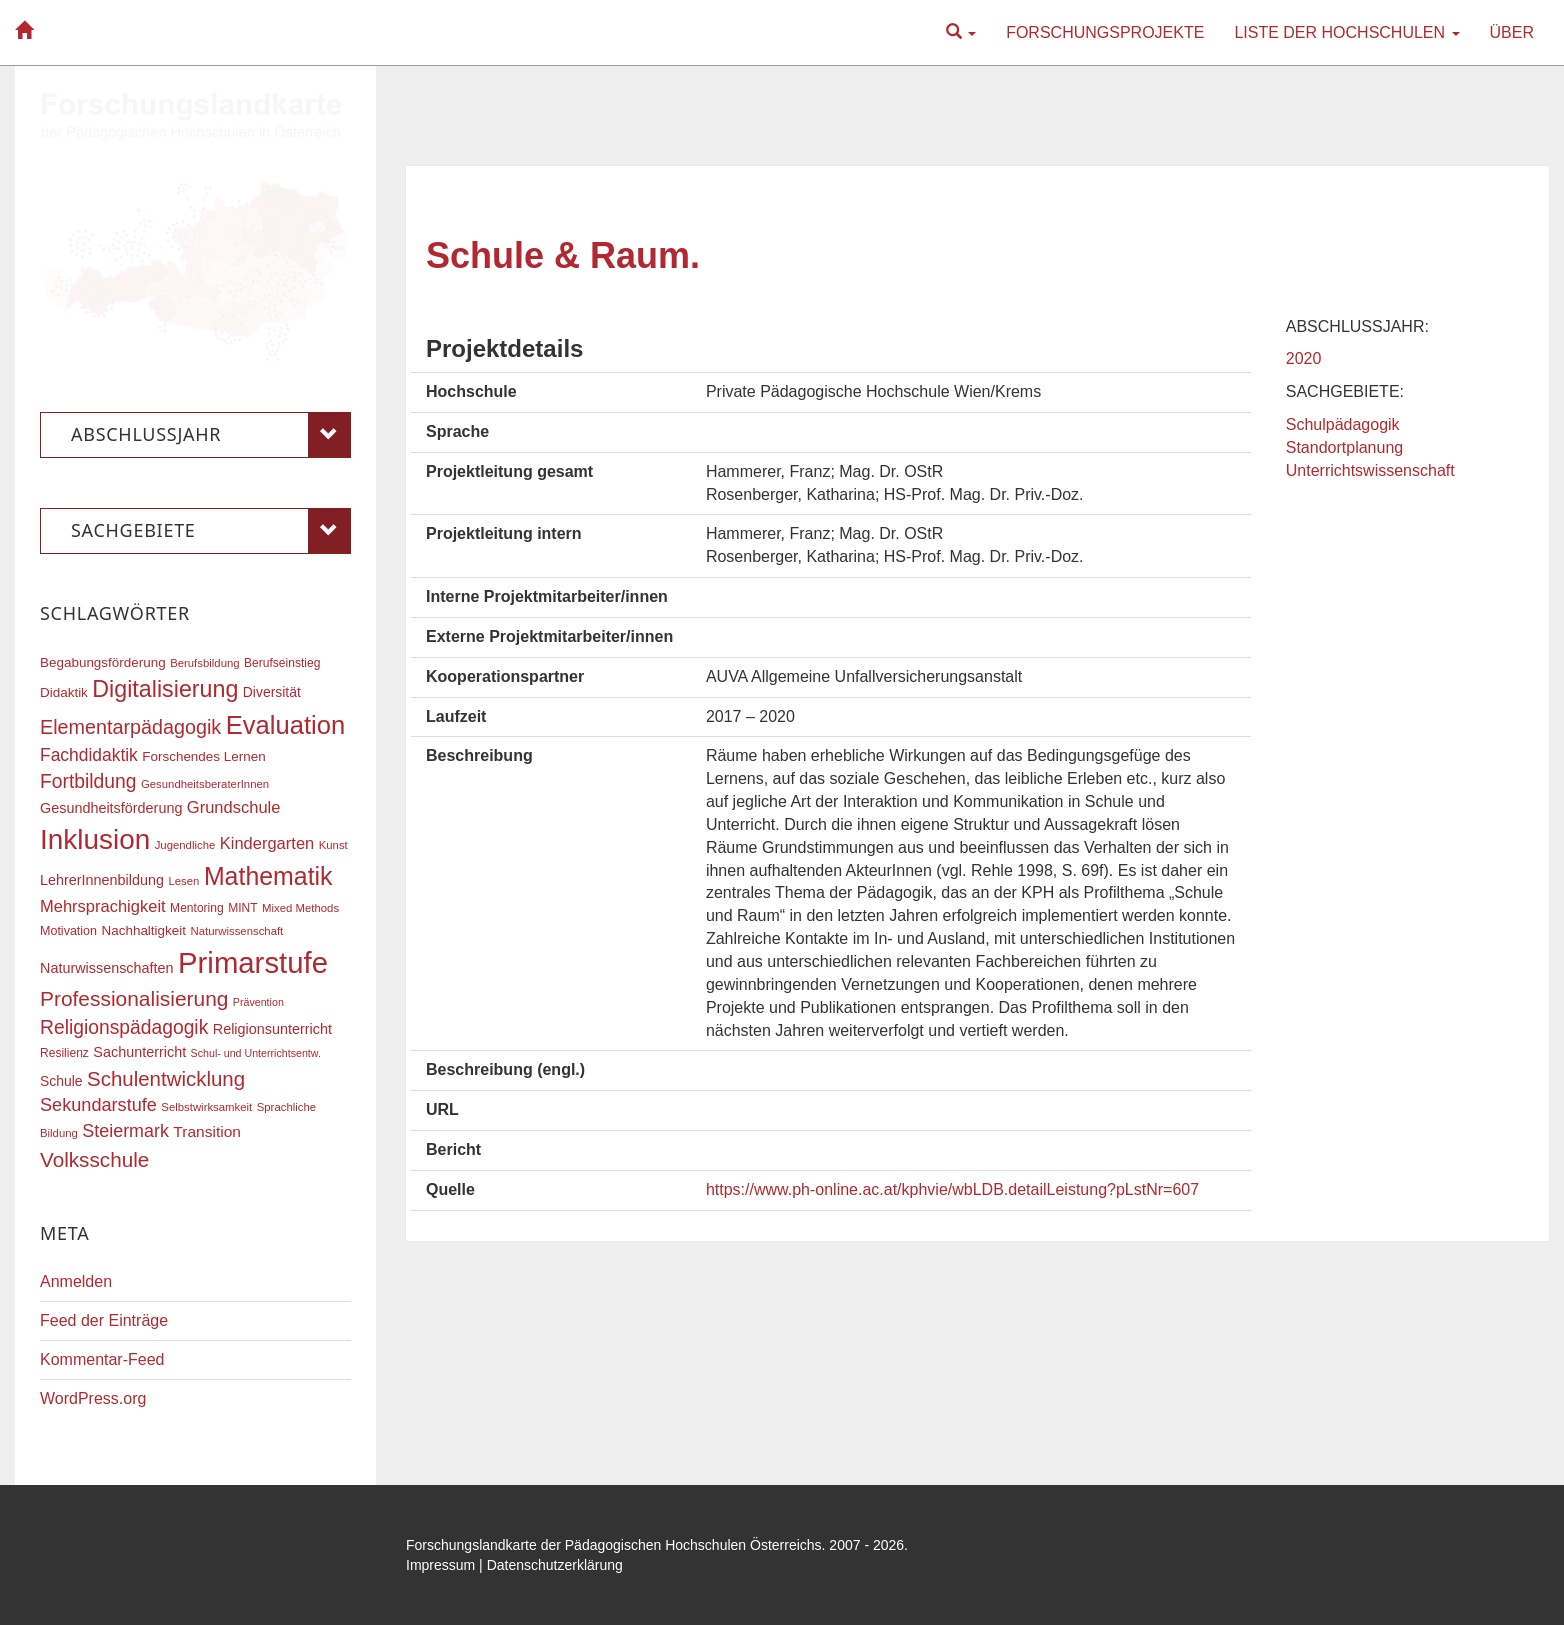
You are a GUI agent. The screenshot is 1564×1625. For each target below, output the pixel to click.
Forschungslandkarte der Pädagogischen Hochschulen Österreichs (614, 1545)
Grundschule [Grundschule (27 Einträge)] (234, 807)
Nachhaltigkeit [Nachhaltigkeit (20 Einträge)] (144, 930)
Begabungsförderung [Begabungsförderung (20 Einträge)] (103, 662)
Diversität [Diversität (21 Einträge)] (272, 692)
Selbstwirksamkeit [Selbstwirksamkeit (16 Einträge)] (206, 1107)
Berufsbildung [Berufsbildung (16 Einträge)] (204, 663)
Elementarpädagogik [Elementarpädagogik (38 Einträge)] (130, 727)
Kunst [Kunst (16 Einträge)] (333, 845)
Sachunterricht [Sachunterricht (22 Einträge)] (139, 1052)
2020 (1304, 358)
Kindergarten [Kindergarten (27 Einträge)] (267, 843)
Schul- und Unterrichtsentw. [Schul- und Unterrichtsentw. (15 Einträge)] (256, 1053)
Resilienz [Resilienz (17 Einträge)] (64, 1053)
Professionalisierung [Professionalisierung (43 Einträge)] (134, 998)
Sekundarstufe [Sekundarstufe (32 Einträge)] (98, 1105)
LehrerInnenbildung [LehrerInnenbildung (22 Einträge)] (102, 880)
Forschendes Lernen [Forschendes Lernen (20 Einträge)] (203, 756)
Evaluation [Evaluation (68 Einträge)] (286, 725)
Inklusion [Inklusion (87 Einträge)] (95, 839)
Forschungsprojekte (1105, 32)
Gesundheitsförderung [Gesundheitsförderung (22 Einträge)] (111, 808)
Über (1512, 32)
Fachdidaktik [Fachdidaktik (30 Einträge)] (89, 755)
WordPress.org (93, 1398)
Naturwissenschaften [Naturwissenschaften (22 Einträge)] (107, 968)
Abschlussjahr (211, 435)
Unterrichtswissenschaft (1370, 470)
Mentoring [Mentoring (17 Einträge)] (197, 908)
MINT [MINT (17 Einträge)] (242, 908)
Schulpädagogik (1343, 424)
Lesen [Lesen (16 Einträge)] (183, 881)
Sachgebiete (211, 531)
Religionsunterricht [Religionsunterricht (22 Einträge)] (272, 1029)
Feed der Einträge (104, 1320)
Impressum (440, 1565)
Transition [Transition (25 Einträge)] (207, 1131)
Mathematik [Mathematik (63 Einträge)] (268, 876)
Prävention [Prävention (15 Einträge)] (258, 1002)
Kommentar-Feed (102, 1359)
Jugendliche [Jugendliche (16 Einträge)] (185, 845)
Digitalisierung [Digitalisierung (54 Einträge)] (165, 689)
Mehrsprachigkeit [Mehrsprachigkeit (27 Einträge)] (103, 906)
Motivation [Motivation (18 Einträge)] (68, 931)
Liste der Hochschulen (1346, 32)
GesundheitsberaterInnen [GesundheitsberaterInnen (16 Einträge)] (205, 784)
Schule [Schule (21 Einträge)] (61, 1081)
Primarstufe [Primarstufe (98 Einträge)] (253, 962)
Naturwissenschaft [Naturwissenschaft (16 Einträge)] (236, 931)
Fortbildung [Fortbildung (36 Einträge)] (88, 781)
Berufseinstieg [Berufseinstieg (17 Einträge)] (282, 663)
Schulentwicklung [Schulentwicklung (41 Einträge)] (166, 1078)
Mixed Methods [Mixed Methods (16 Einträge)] (300, 908)
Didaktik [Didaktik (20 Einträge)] (64, 692)
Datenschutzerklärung (555, 1565)
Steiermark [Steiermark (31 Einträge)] (125, 1131)
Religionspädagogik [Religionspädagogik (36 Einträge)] (124, 1027)
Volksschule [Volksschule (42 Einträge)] (94, 1159)
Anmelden (76, 1281)
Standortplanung (1344, 447)
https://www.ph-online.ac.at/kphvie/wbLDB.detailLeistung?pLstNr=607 (952, 1189)
